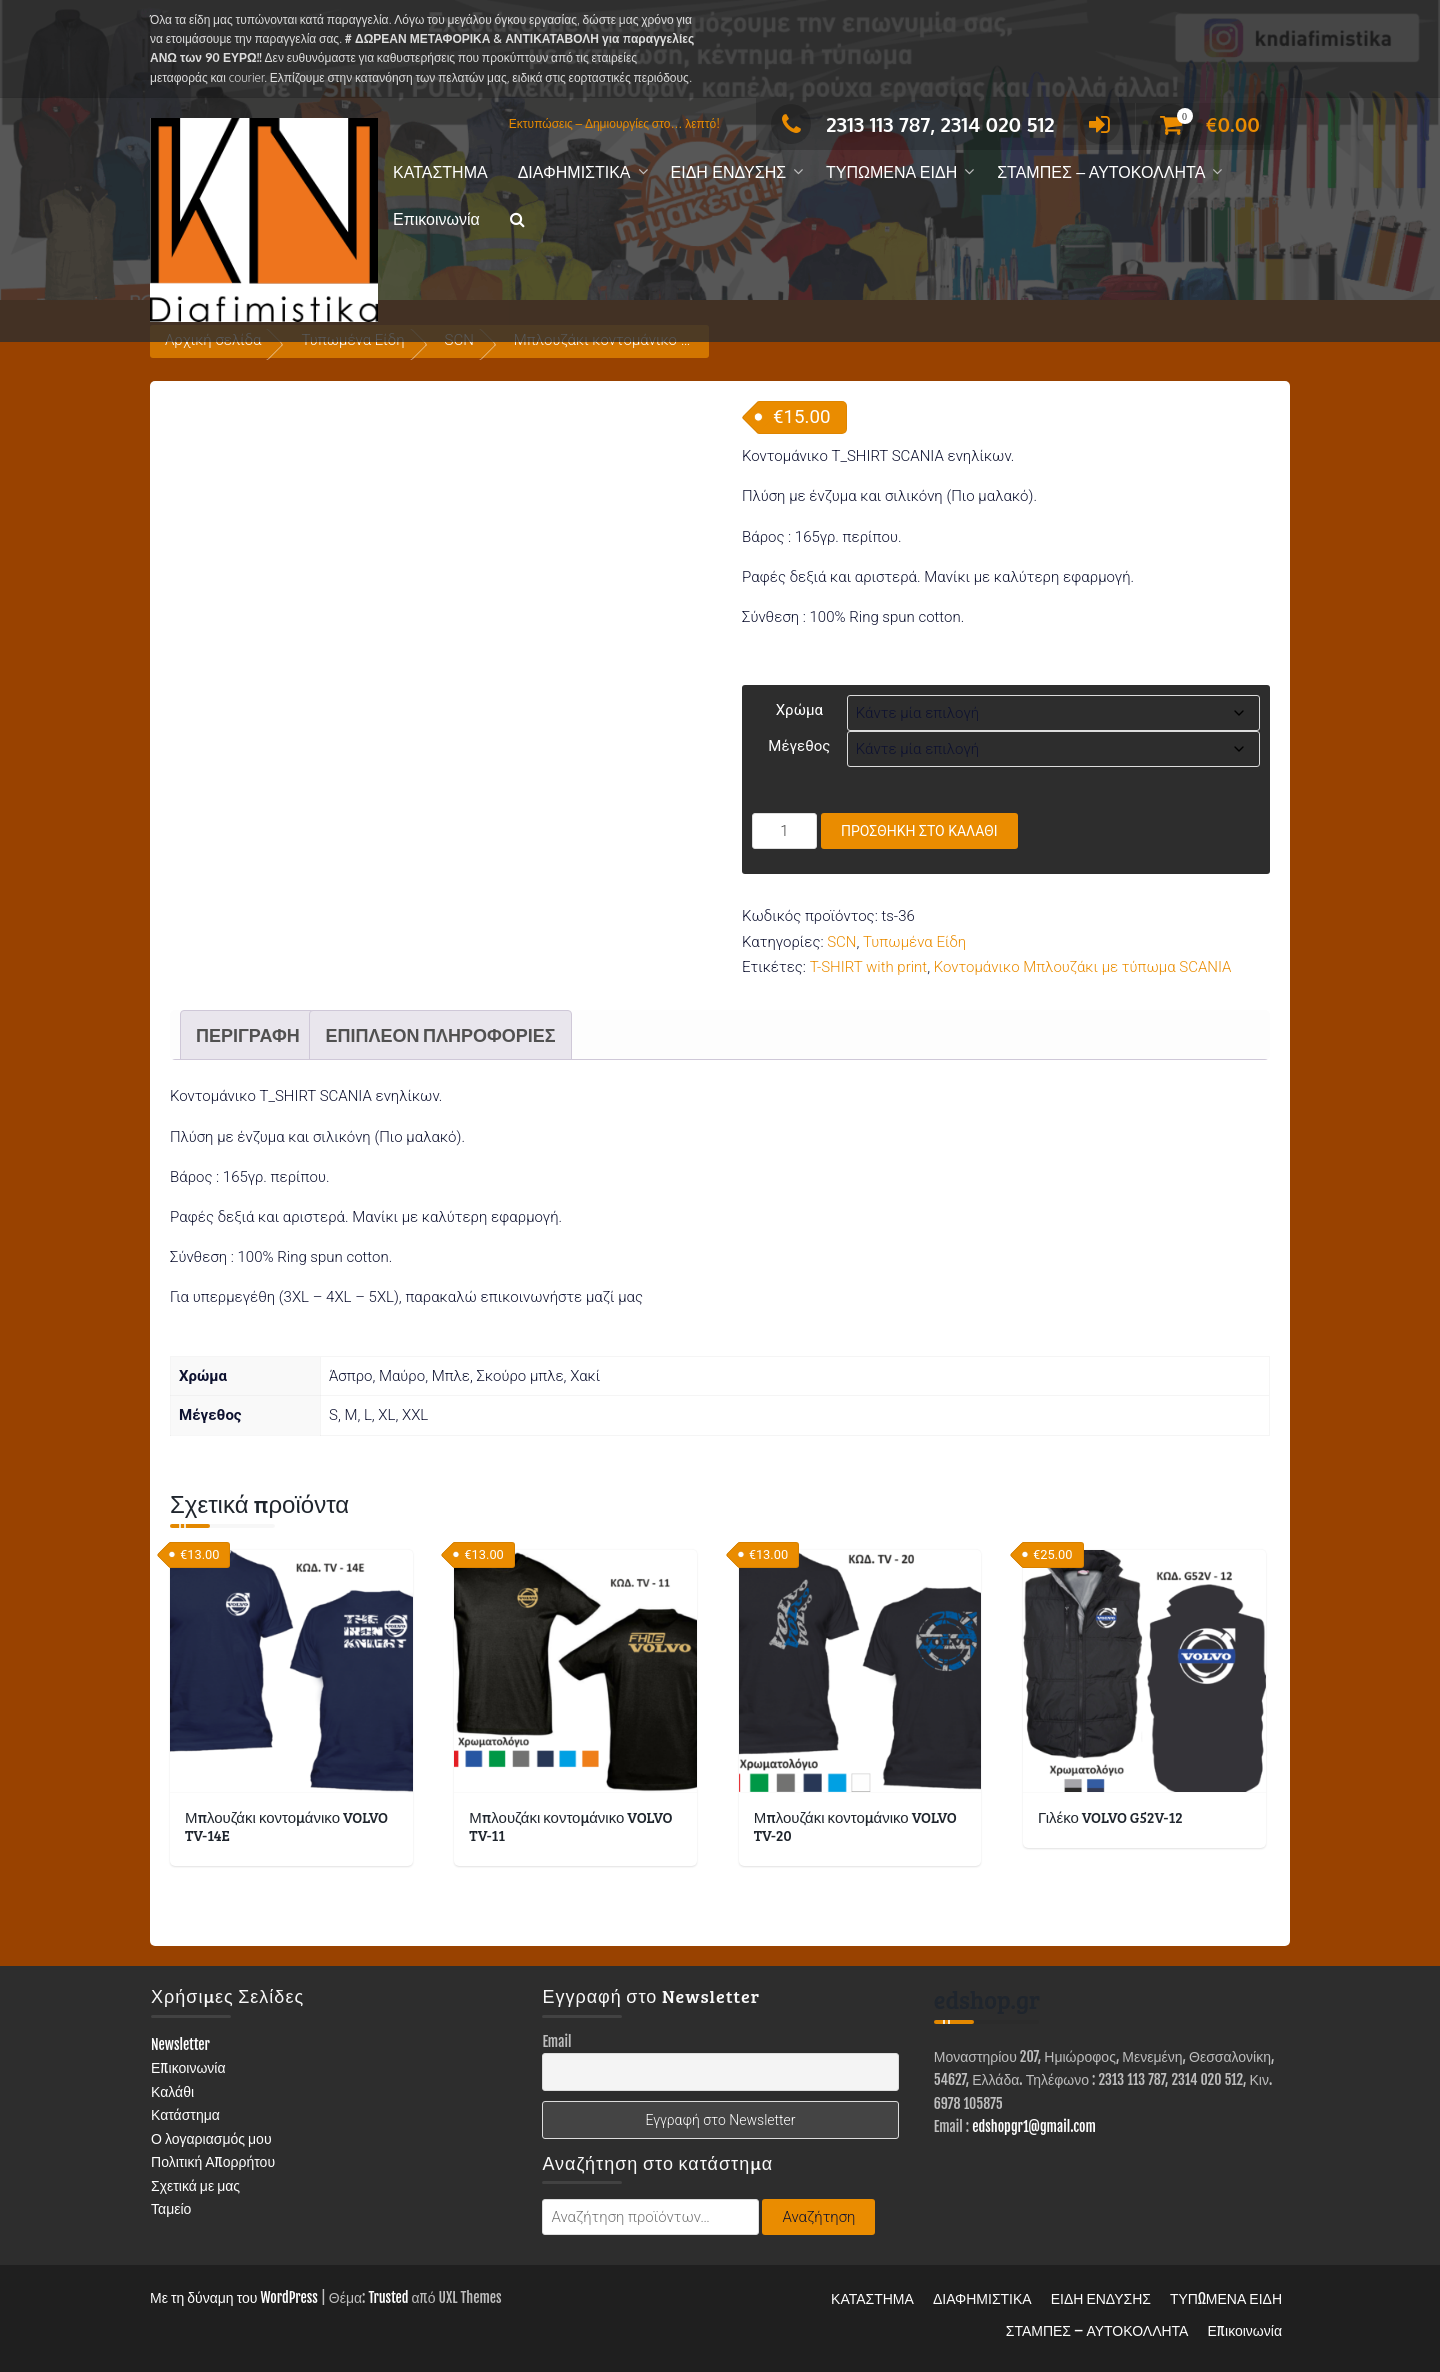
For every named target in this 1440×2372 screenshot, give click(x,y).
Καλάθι (172, 2091)
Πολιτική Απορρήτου (213, 2161)
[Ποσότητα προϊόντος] (784, 831)
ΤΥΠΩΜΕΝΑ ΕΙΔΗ (891, 172)
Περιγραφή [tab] (248, 1035)
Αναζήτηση (818, 2217)
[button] (517, 220)
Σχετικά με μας (195, 2185)
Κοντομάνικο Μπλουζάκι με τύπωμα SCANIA (1083, 967)
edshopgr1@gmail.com (1034, 2126)
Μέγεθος (799, 746)
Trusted (388, 2297)
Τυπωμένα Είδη (914, 942)
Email (556, 2041)
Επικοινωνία (436, 219)
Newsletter (180, 2044)
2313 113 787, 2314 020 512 (912, 124)
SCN (841, 942)
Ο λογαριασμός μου (211, 2138)
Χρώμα (799, 710)
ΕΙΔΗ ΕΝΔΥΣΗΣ (729, 172)
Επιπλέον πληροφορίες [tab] (440, 1035)
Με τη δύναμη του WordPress (234, 2297)
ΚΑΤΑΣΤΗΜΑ (440, 172)
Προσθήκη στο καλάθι (919, 831)
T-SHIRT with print (869, 967)
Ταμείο (171, 2208)
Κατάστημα (185, 2114)
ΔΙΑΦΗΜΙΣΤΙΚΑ (574, 172)
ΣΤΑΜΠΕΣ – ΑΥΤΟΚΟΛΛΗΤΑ (1101, 172)
